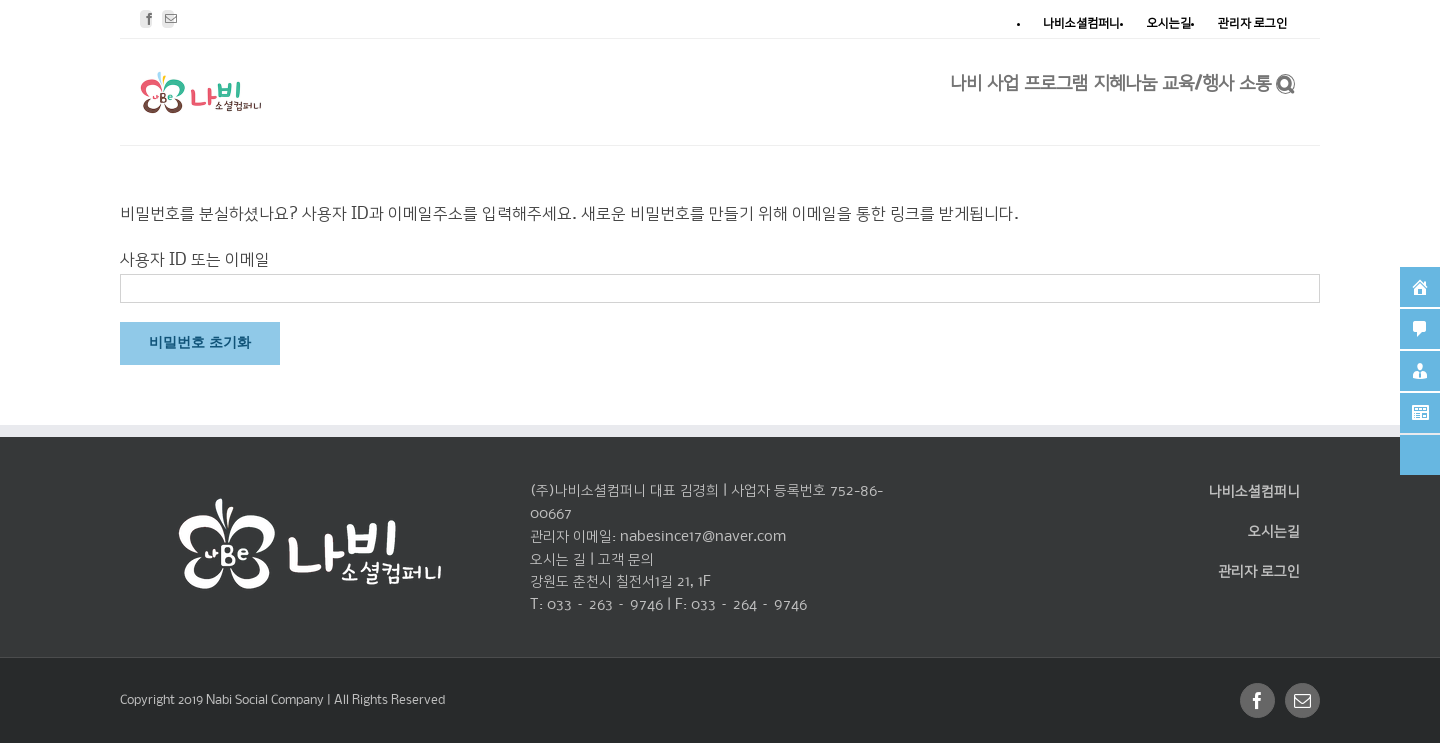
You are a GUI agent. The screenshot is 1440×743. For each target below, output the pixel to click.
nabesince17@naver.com (703, 537)
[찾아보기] (1285, 82)
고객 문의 (626, 560)
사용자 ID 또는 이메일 (195, 260)
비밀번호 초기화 (200, 343)
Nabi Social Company (266, 700)
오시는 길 (558, 560)
